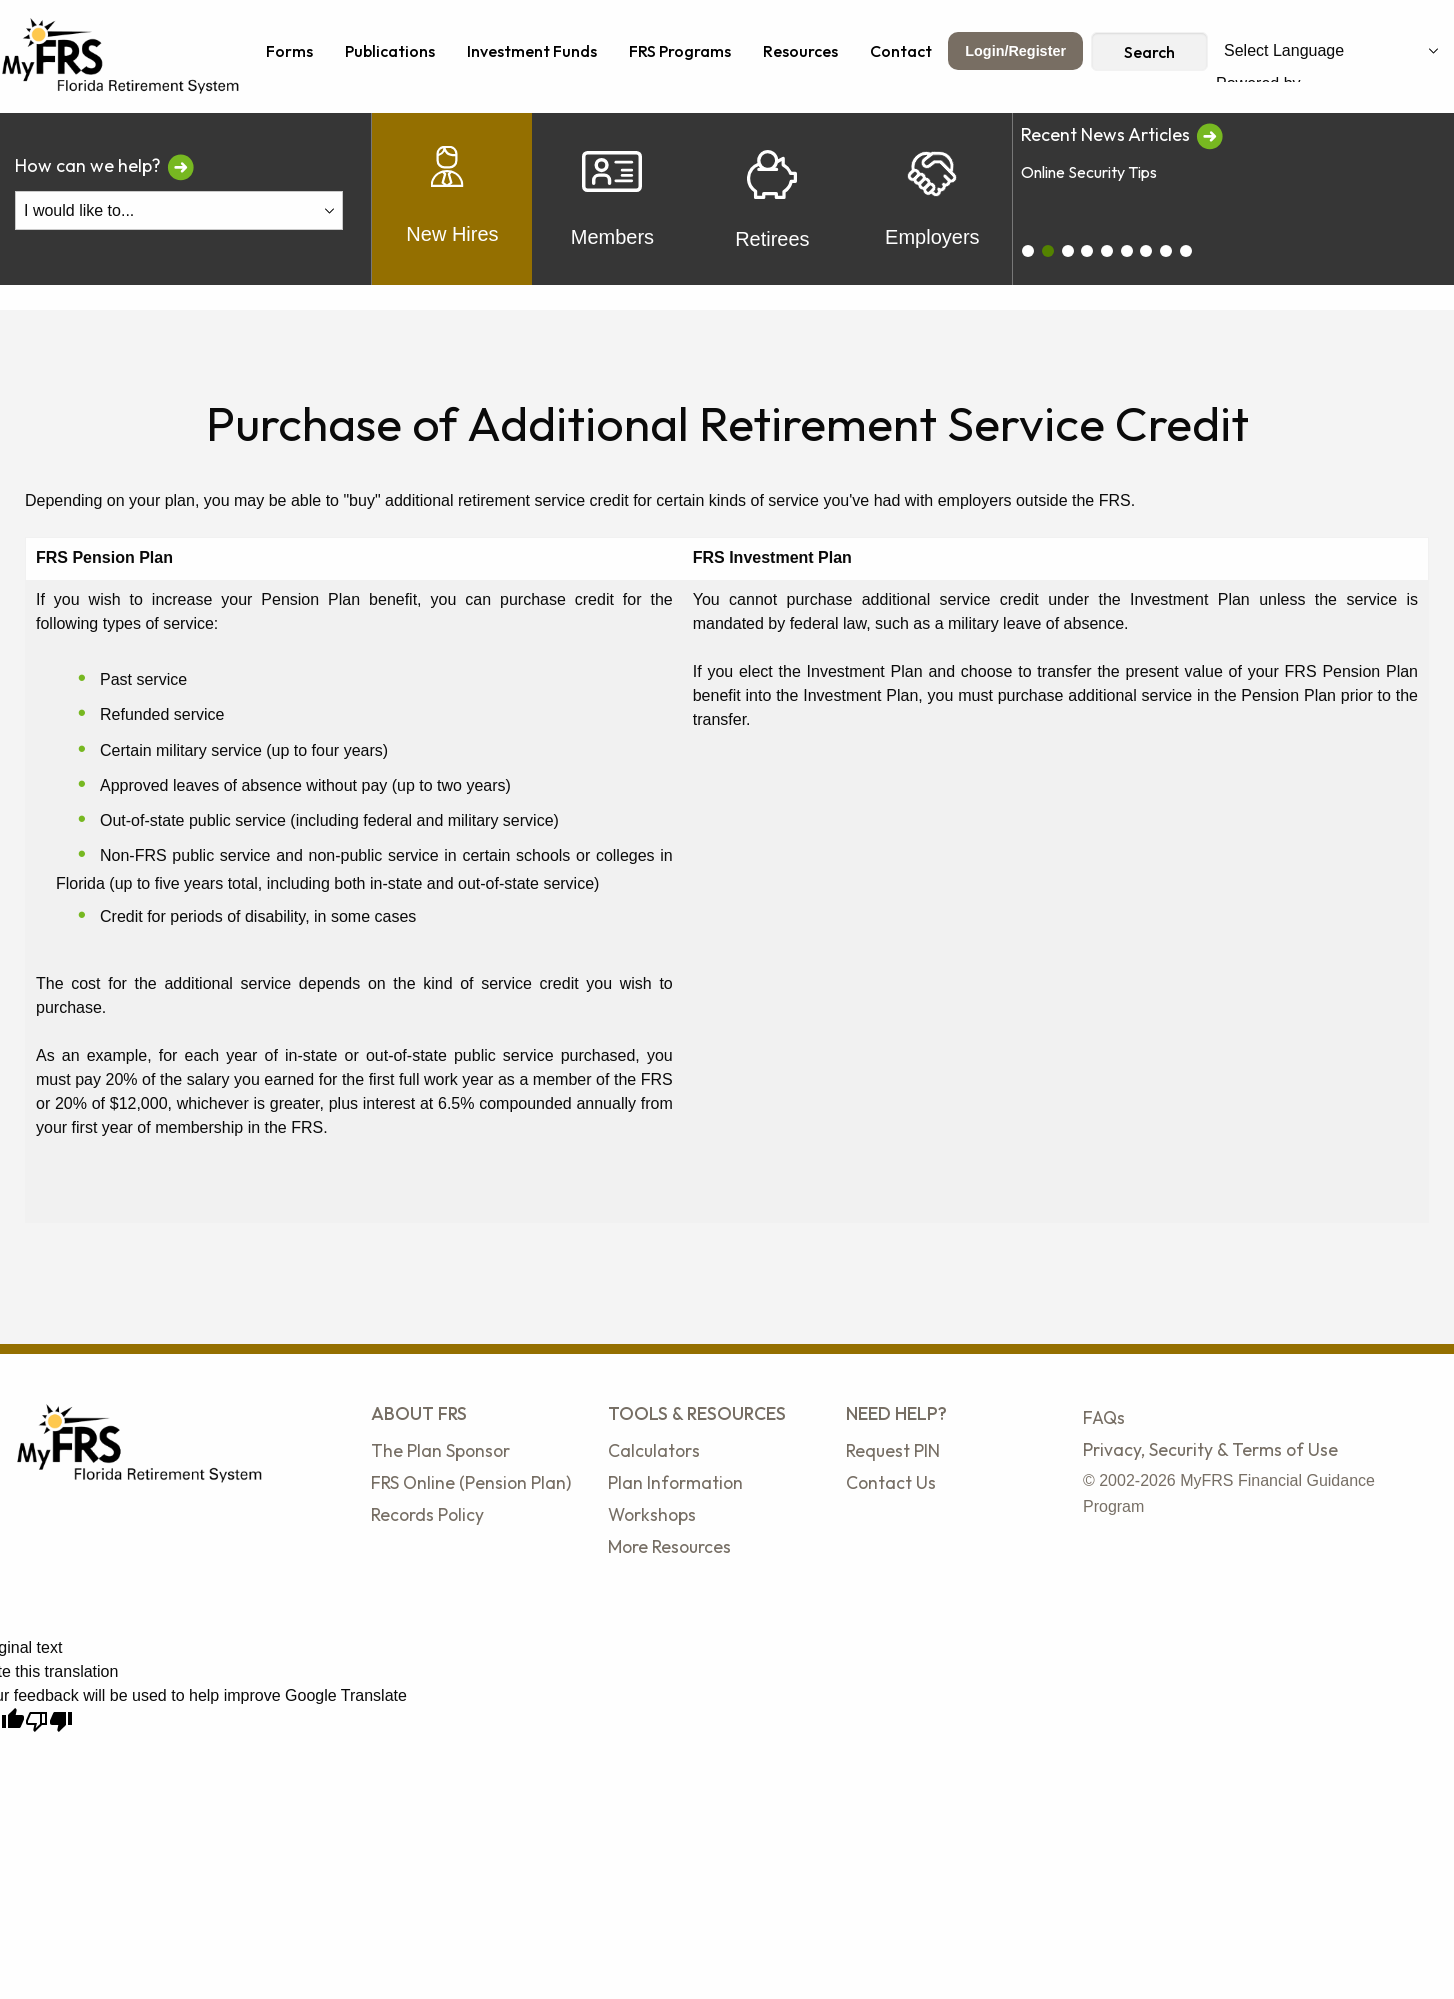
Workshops (652, 1514)
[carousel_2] (1068, 251)
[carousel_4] (1107, 251)
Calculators (654, 1450)
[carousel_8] (1186, 251)
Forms (289, 51)
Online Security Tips (1089, 172)
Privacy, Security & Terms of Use (1210, 1449)
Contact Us (891, 1482)
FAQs (1104, 1417)
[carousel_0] (1028, 251)
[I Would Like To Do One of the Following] (179, 210)
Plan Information (675, 1482)
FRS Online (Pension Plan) (471, 1482)
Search (1149, 52)
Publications (390, 51)
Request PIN (893, 1450)
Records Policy (427, 1514)
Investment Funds (532, 51)
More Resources (669, 1546)
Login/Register (1015, 51)
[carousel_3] (1087, 251)
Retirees (772, 200)
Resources (800, 51)
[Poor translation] (49, 1721)
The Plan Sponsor (440, 1450)
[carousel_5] (1127, 251)
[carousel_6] (1146, 251)
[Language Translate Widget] (1331, 51)
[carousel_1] (1048, 251)
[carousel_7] (1166, 251)
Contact (901, 51)
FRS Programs (680, 51)
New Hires (452, 199)
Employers (932, 199)
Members (612, 199)
